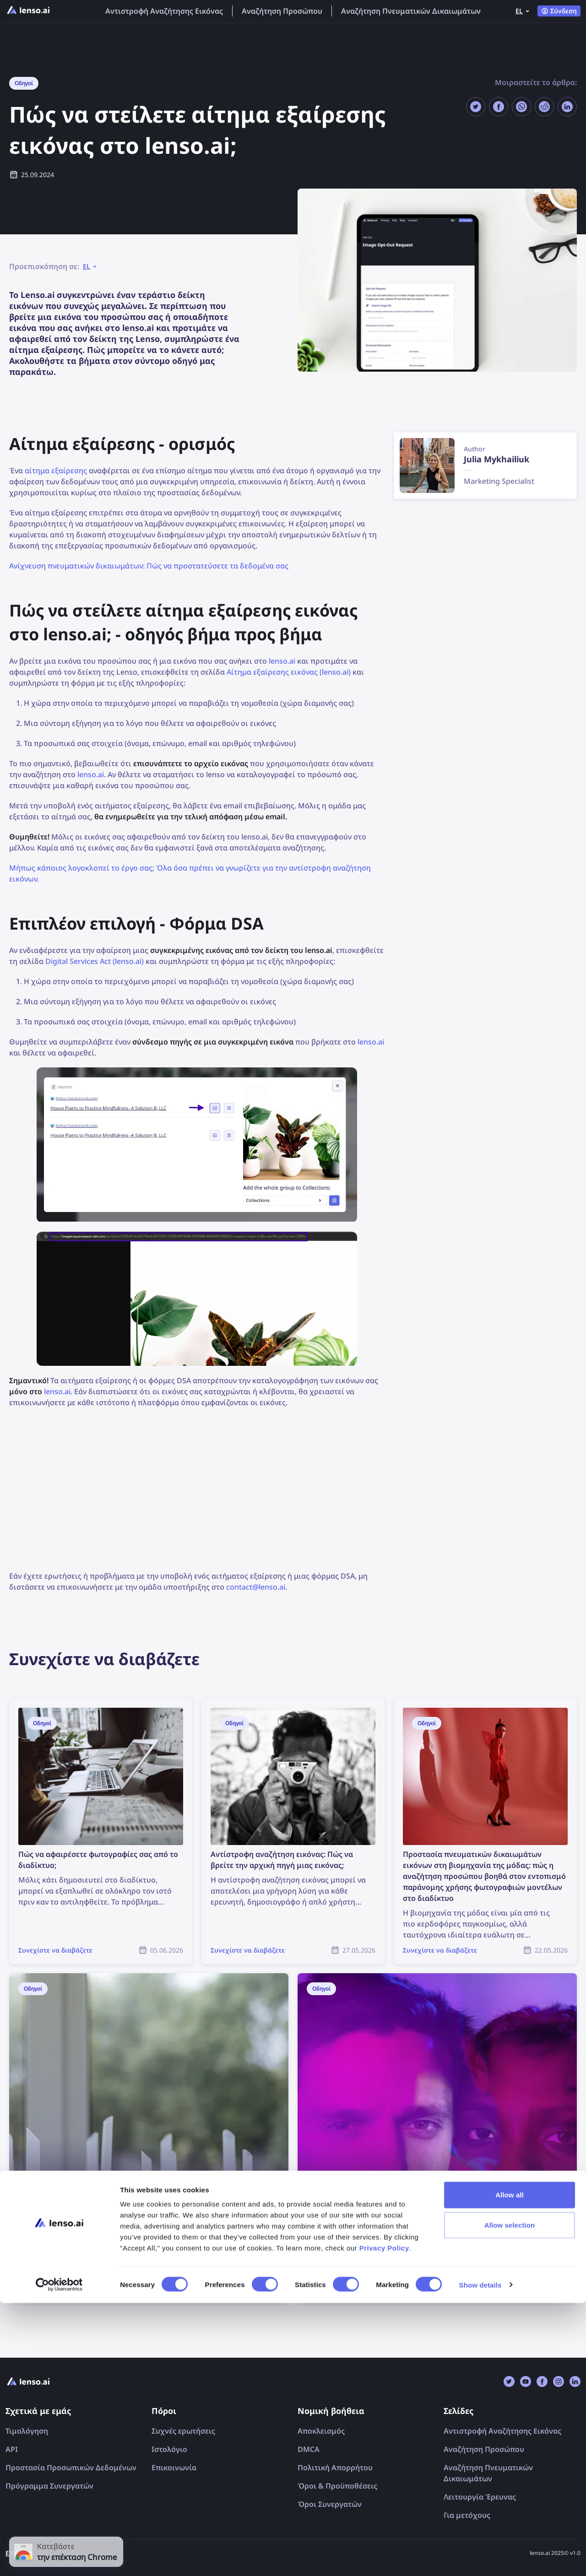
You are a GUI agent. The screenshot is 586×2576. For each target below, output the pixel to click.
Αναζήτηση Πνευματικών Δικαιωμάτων (411, 11)
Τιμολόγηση (26, 2431)
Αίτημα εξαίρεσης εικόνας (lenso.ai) (289, 672)
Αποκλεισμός (321, 2431)
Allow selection (509, 2498)
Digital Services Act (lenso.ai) (94, 961)
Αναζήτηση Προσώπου (282, 11)
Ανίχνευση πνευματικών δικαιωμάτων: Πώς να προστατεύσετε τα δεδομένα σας (148, 566)
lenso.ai (282, 661)
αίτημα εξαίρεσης (56, 470)
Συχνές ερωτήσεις (183, 2431)
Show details (480, 2558)
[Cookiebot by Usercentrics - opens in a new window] (59, 2558)
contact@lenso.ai (255, 1587)
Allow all (509, 2468)
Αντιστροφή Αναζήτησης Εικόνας (164, 11)
